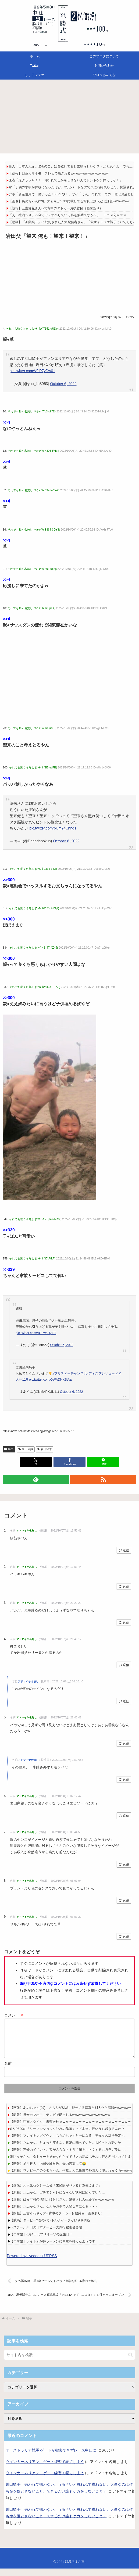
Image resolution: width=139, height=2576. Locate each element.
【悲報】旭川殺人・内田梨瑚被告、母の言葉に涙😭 (48, 2171)
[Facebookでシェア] (69, 1462)
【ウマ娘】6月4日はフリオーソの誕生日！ (41, 2242)
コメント (14, 2015)
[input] (69, 2362)
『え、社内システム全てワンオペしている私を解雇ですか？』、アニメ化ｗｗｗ (67, 215)
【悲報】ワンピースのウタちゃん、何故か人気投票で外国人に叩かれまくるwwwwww (72, 2178)
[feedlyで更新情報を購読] (36, 1479)
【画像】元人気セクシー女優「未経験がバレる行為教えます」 (56, 2193)
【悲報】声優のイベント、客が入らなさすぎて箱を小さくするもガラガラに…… (69, 2157)
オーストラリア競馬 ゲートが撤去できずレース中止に (51, 2458)
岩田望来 (44, 1449)
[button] (130, 2362)
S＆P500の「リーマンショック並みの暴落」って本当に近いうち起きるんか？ (67, 2136)
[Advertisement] (69, 118)
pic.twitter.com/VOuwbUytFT (36, 1333)
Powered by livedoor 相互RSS (32, 2263)
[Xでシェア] (36, 1462)
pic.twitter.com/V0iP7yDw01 (32, 371)
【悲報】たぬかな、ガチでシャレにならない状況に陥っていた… (57, 2200)
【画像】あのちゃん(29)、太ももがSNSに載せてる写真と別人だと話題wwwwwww (69, 201)
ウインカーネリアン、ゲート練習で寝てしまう (45, 2469)
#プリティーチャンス (68, 1373)
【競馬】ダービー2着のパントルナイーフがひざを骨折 (50, 2228)
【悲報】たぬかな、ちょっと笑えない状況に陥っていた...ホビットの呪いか (65, 2150)
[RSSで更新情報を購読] (103, 1479)
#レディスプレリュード (101, 1373)
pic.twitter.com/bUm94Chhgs (52, 828)
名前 (8, 2071)
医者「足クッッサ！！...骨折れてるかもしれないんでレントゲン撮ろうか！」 (66, 180)
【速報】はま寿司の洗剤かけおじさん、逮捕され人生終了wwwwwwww (62, 2207)
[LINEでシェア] (103, 1462)
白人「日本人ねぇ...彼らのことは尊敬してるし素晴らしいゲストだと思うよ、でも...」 (72, 166)
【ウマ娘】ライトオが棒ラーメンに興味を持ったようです (52, 2249)
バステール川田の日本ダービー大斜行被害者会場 (46, 2235)
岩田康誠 (25, 1449)
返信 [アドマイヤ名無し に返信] (124, 1550)
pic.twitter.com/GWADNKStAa (50, 1379)
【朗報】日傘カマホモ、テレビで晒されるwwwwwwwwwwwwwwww (59, 173)
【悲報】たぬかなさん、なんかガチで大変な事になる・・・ (54, 2214)
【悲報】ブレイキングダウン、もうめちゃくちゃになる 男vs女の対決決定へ (67, 2143)
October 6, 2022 (63, 384)
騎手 (9, 1449)
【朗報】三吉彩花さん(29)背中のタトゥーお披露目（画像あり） (56, 208)
